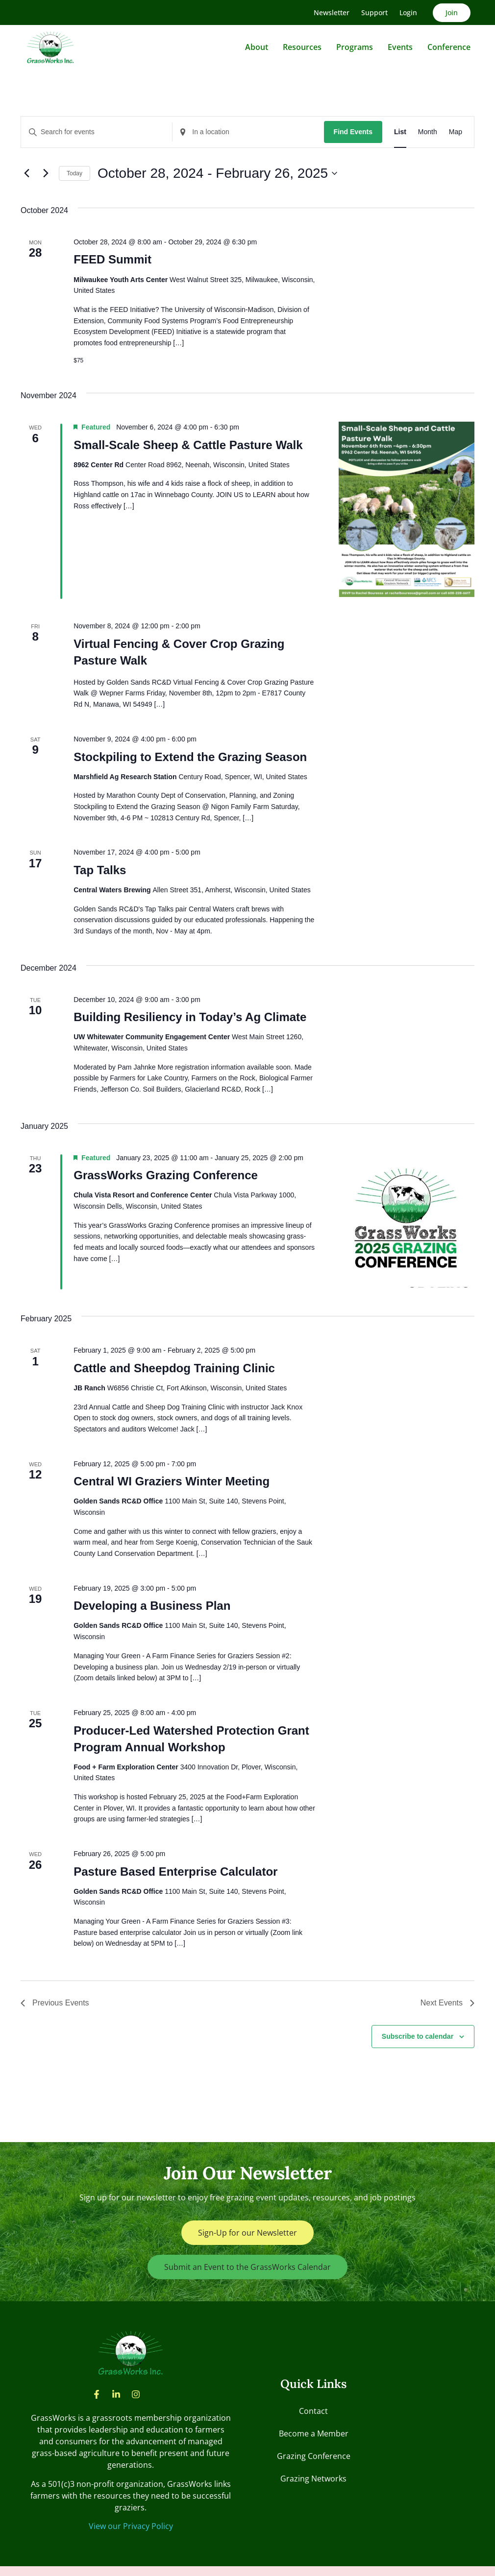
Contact (313, 2411)
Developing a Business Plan (152, 1605)
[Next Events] (45, 173)
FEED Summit (112, 259)
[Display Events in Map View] (455, 132)
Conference (448, 47)
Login (408, 12)
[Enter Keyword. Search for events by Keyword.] (96, 132)
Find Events (353, 132)
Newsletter (331, 12)
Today (74, 173)
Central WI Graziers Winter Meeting (172, 1481)
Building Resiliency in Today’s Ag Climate (190, 1017)
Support (374, 12)
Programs (354, 47)
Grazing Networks (313, 2478)
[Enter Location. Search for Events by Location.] (248, 132)
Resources (302, 47)
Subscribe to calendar (417, 2036)
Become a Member (313, 2433)
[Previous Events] (26, 173)
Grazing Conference (313, 2456)
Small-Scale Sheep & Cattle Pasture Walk (188, 445)
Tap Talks (100, 870)
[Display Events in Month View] (427, 132)
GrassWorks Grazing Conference (166, 1175)
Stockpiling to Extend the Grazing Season (190, 756)
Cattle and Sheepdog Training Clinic (174, 1368)
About (256, 47)
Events (400, 47)
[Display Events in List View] (400, 132)
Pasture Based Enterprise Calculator (175, 1871)
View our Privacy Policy (131, 2526)
